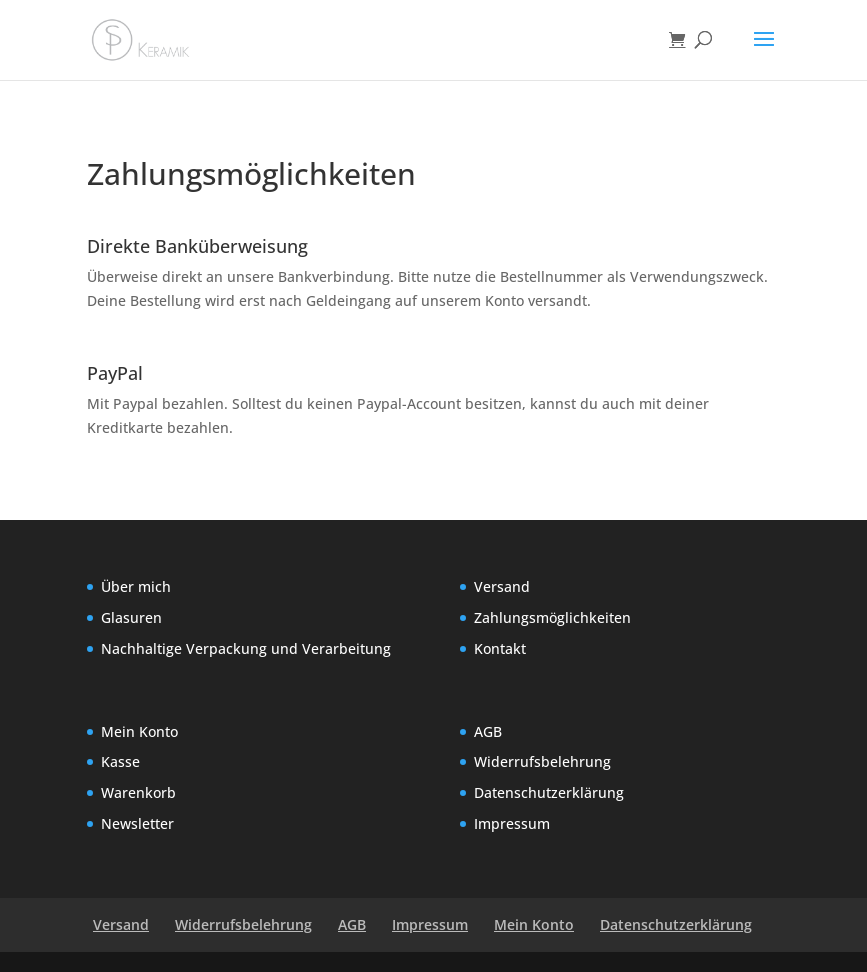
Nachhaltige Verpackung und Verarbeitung (246, 648)
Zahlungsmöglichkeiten (552, 617)
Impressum (512, 823)
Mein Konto (139, 731)
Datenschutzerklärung (549, 792)
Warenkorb (138, 792)
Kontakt (500, 648)
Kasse (120, 761)
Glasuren (131, 617)
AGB (488, 731)
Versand (502, 586)
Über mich (136, 586)
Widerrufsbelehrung (542, 761)
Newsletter (137, 823)
